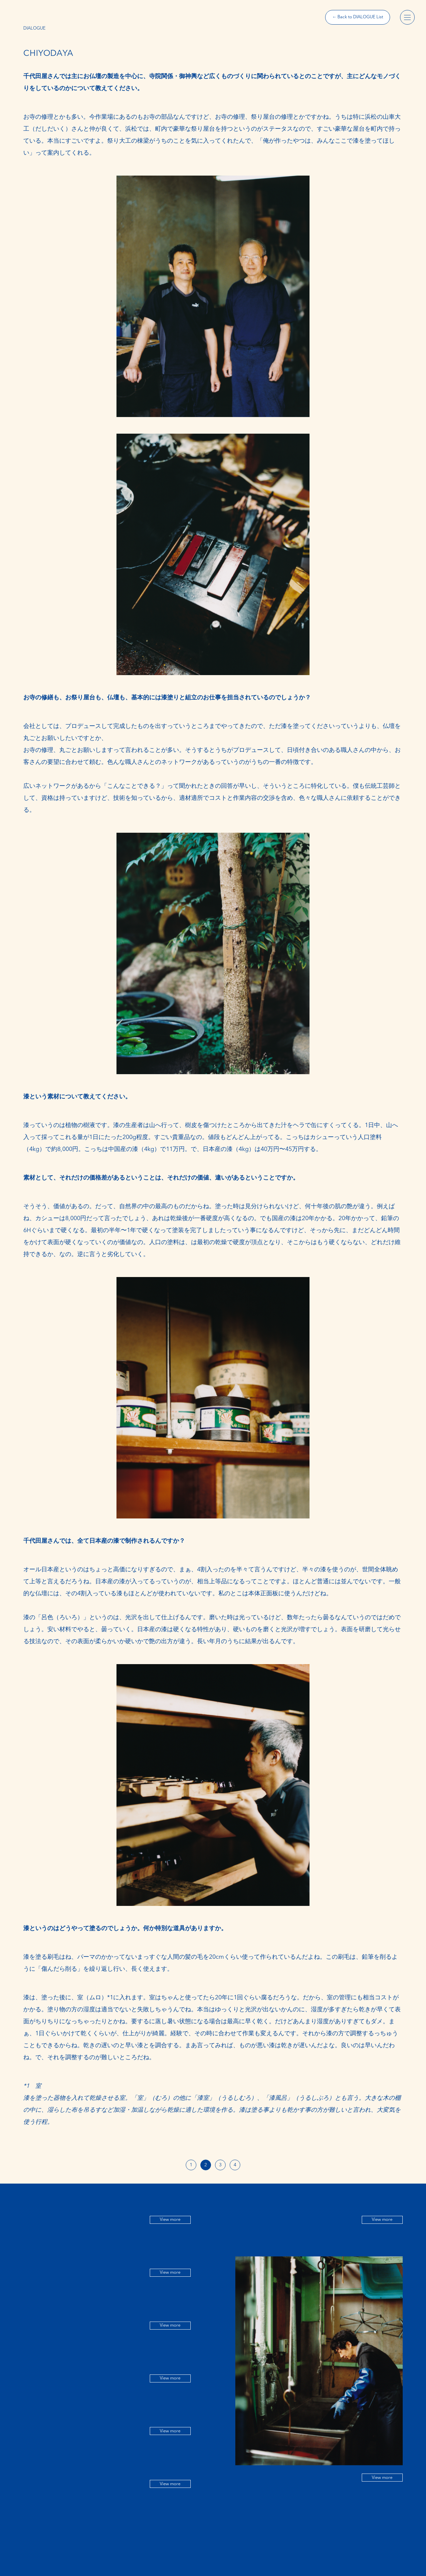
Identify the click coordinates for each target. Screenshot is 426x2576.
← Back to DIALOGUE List (357, 17)
